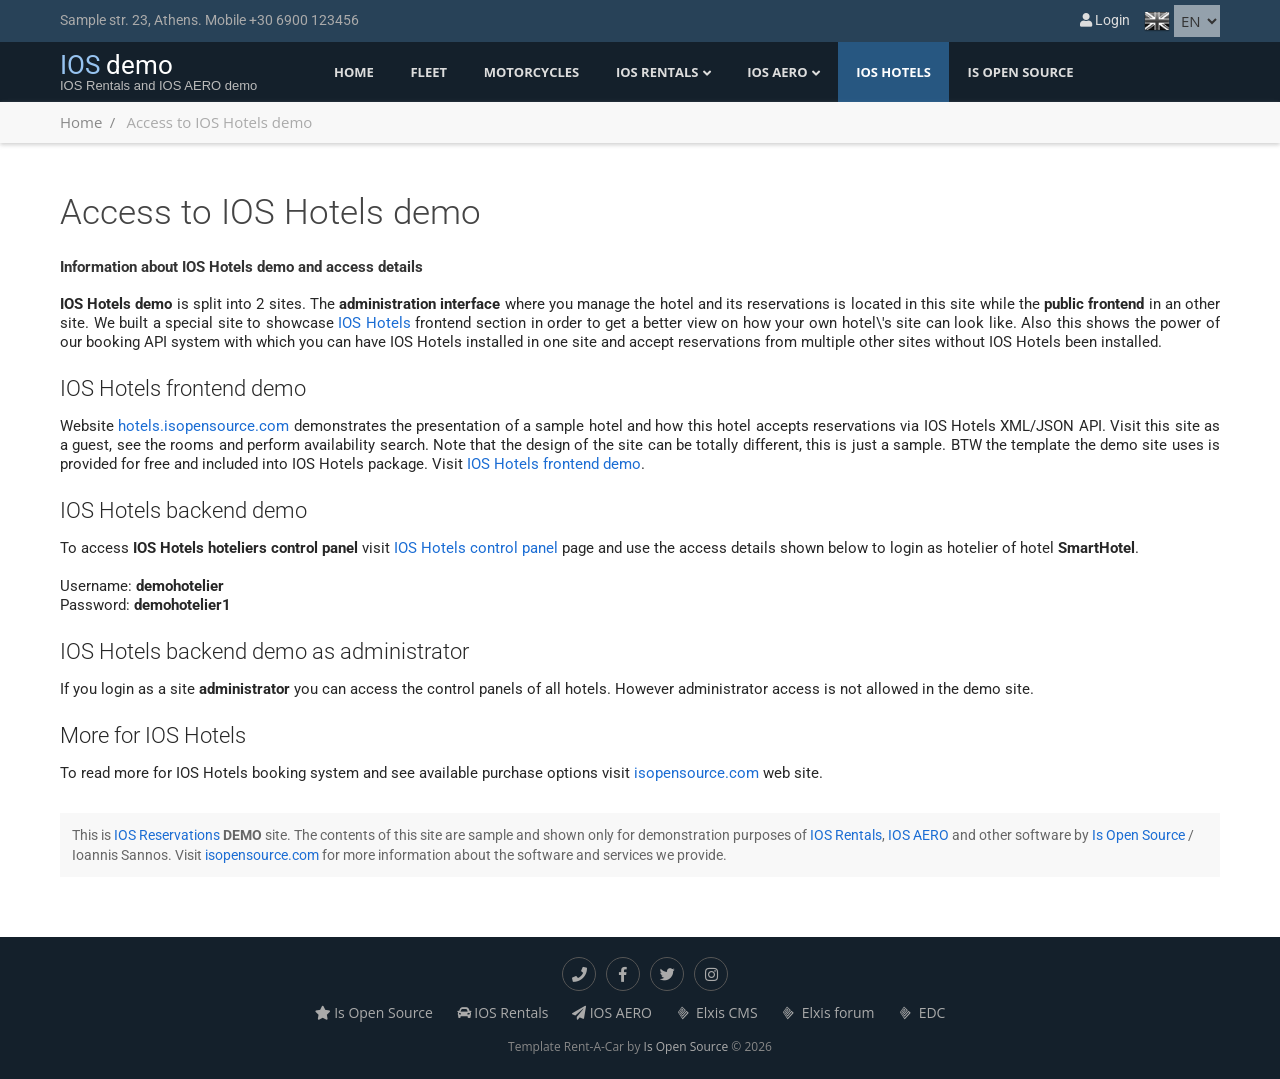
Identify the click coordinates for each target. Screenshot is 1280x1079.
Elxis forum (827, 1012)
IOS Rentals (657, 72)
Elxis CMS (717, 1012)
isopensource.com (696, 773)
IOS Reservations (167, 835)
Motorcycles (532, 72)
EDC (921, 1012)
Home (354, 72)
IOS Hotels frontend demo (554, 464)
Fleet (428, 72)
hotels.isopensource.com (203, 426)
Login (1105, 20)
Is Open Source (1021, 72)
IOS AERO (777, 72)
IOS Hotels (893, 72)
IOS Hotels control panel (476, 548)
